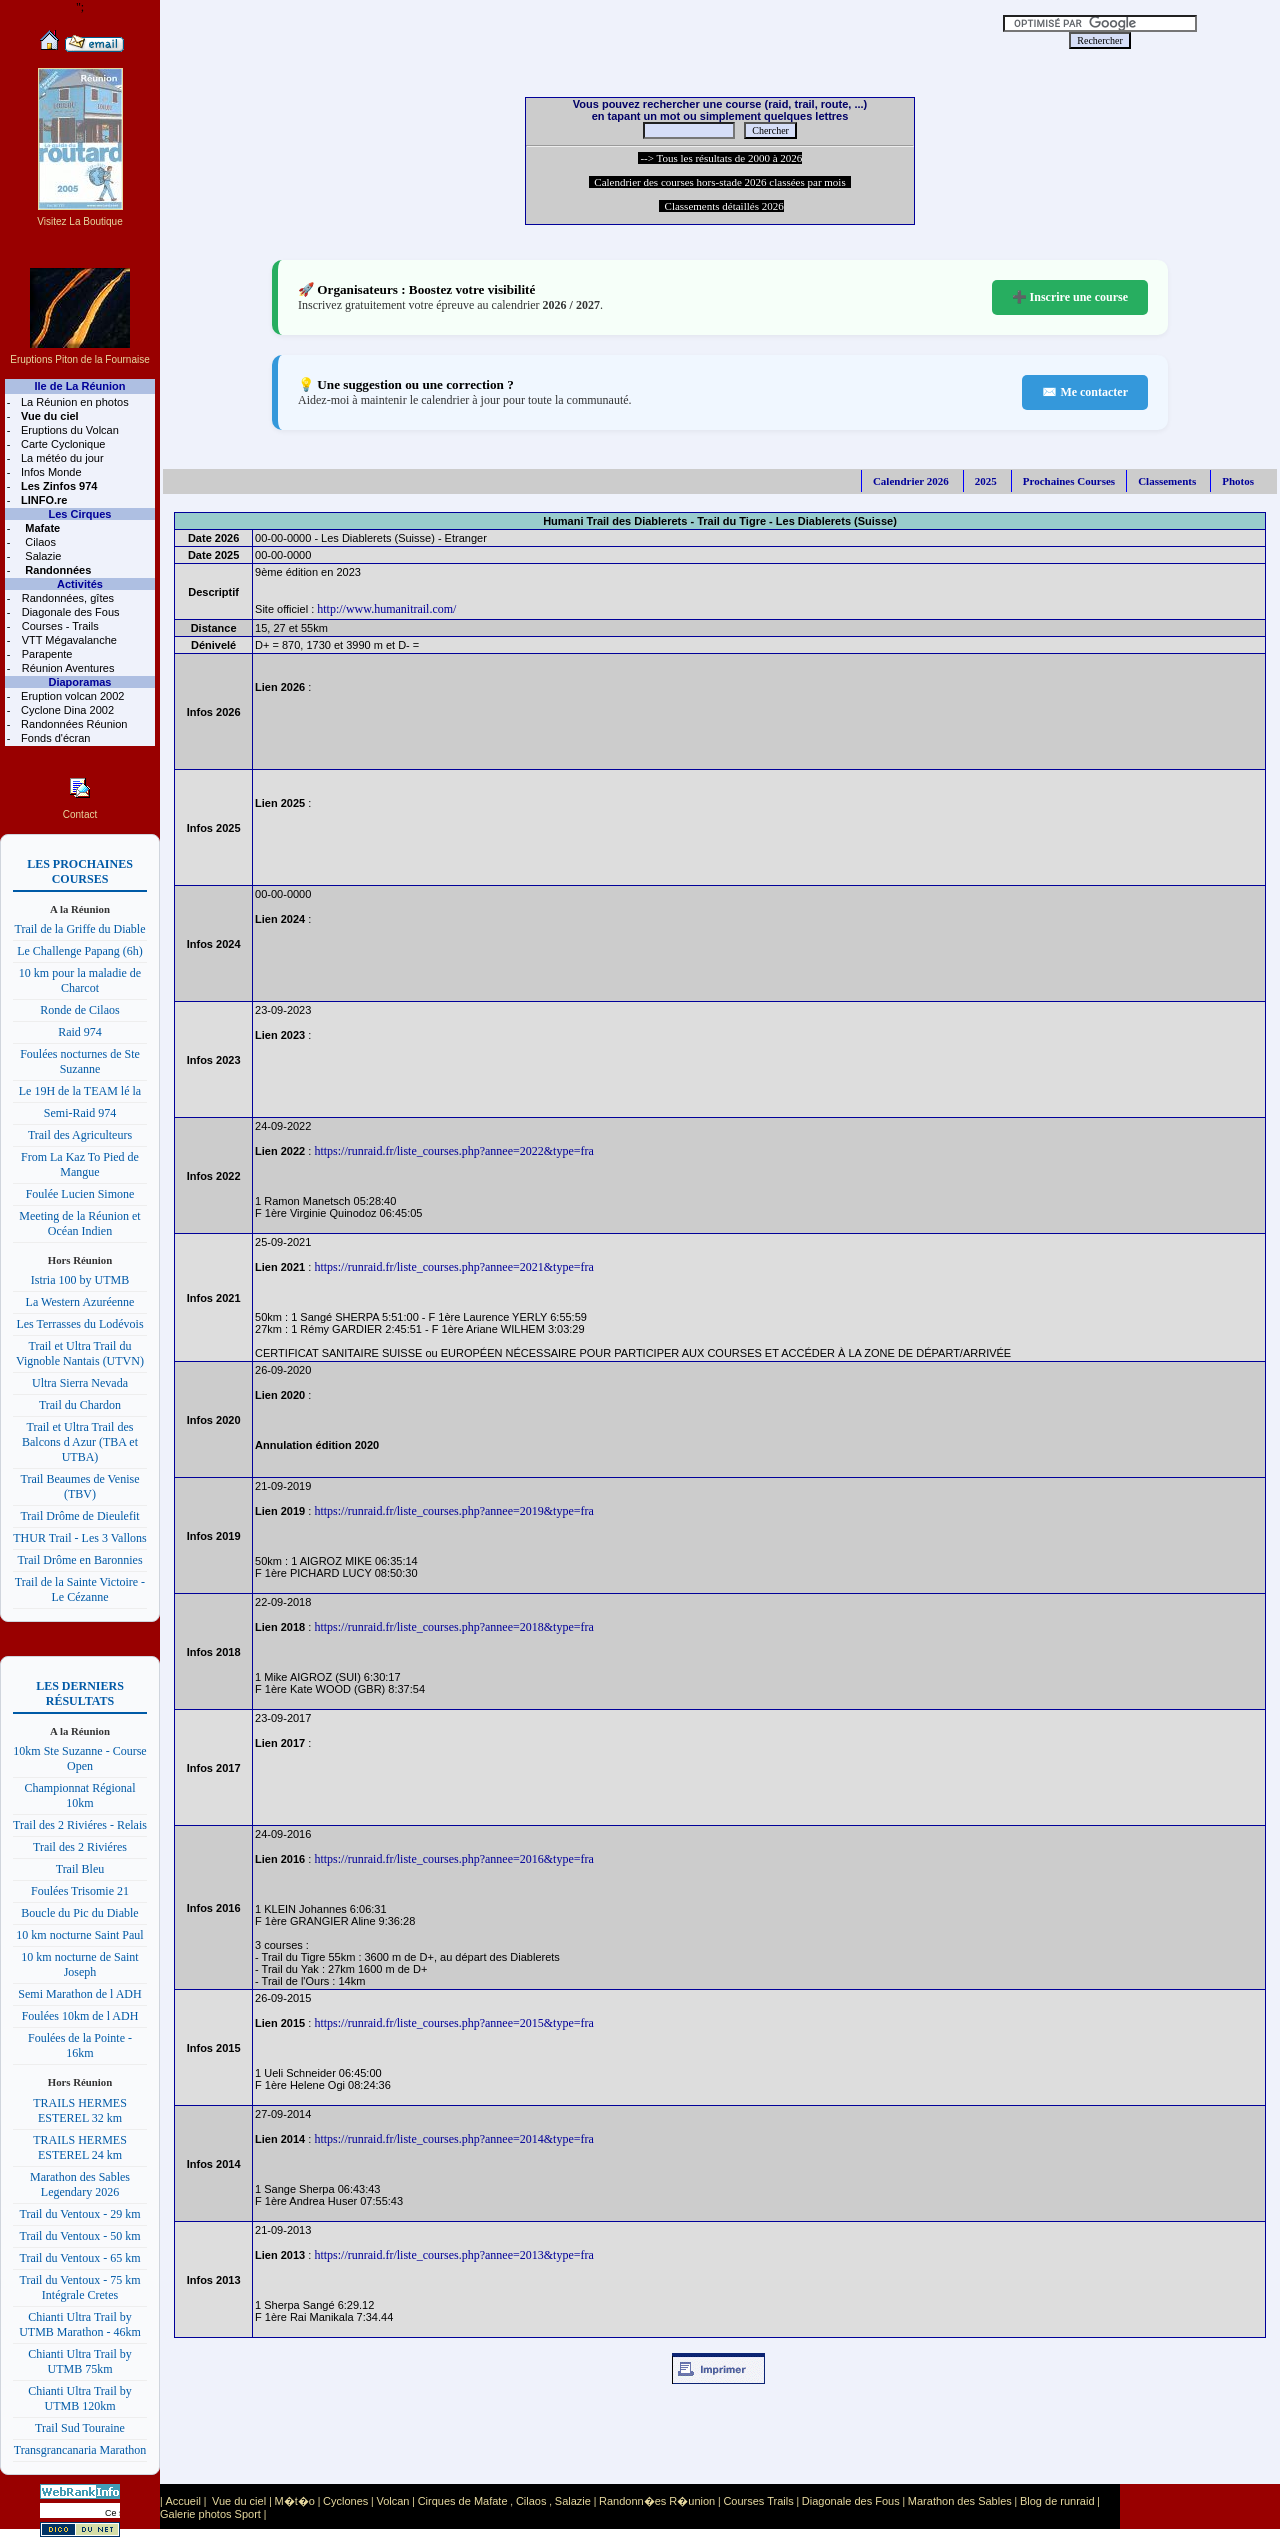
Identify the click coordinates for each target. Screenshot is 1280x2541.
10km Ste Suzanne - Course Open (79, 1758)
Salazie (41, 556)
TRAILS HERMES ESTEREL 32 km (80, 2110)
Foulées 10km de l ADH (80, 2016)
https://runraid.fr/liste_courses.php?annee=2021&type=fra (453, 1267)
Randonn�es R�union (657, 2501)
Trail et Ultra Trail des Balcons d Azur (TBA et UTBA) (80, 1442)
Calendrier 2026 (911, 481)
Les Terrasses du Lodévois (79, 1324)
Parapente (46, 654)
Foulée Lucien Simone (80, 1194)
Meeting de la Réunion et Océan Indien (79, 1223)
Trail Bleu (80, 1869)
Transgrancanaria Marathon (80, 2450)
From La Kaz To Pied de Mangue (80, 1164)
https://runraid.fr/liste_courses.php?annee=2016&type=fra (453, 1859)
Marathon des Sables (960, 2501)
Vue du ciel (239, 2501)
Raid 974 (80, 1032)
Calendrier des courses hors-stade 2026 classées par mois (720, 182)
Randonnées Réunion (72, 724)
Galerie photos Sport (210, 2514)
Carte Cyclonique (61, 444)
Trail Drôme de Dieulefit (79, 1516)
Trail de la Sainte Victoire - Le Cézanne (80, 1589)
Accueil (182, 2501)
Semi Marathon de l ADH (79, 1994)
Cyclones (345, 2501)
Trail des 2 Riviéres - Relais (80, 1825)
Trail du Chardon (80, 1405)
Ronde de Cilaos (79, 1010)
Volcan (392, 2501)
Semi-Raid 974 (80, 1113)
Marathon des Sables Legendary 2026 (80, 2184)
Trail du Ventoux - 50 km (79, 2236)
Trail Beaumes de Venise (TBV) (80, 1486)
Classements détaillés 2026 (721, 206)
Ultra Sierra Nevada (80, 1383)
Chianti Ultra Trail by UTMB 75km (80, 2361)
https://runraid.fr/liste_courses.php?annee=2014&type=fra (453, 2139)
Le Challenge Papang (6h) (80, 951)
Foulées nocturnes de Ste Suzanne (80, 1061)
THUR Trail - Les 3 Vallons (79, 1538)
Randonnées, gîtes (66, 598)
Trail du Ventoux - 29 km (79, 2214)
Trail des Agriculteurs (80, 1135)
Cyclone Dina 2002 (66, 710)
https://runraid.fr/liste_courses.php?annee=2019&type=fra (453, 1511)
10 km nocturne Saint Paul (79, 1935)
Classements (1167, 481)
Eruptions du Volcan (68, 430)
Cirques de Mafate (463, 2501)
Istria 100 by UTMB (80, 1280)
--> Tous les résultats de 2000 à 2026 (720, 158)
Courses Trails (758, 2501)
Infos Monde (50, 472)
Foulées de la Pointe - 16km (80, 2045)
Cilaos (39, 542)
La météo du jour (61, 458)
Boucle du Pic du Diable (79, 1913)
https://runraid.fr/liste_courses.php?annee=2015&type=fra (453, 2023)
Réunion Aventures (67, 668)
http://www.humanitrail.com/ (386, 609)
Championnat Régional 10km (80, 1795)
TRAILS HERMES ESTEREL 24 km (80, 2147)
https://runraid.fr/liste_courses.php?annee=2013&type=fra (453, 2255)
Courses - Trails (59, 626)
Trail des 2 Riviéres (80, 1847)
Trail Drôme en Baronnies (79, 1560)
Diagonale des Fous (69, 612)
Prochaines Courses (1069, 481)
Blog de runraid (1057, 2501)
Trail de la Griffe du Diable (80, 929)
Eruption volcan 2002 (71, 696)
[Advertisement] (562, 30)
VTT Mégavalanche (68, 640)
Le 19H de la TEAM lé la (80, 1091)
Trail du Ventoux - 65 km (79, 2258)
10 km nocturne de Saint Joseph (79, 1964)
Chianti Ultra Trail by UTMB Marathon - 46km (80, 2324)
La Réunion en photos (73, 402)
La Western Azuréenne (80, 1302)
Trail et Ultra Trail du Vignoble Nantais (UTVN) (80, 1353)
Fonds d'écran (54, 738)
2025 (986, 481)
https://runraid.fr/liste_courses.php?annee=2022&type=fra (453, 1151)
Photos (1238, 481)
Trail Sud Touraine (80, 2428)
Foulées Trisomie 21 (80, 1891)
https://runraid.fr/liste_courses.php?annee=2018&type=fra (453, 1627)
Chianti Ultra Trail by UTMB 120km (80, 2398)
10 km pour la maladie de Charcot (80, 980)
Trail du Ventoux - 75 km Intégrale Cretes (79, 2287)
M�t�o (295, 2501)
